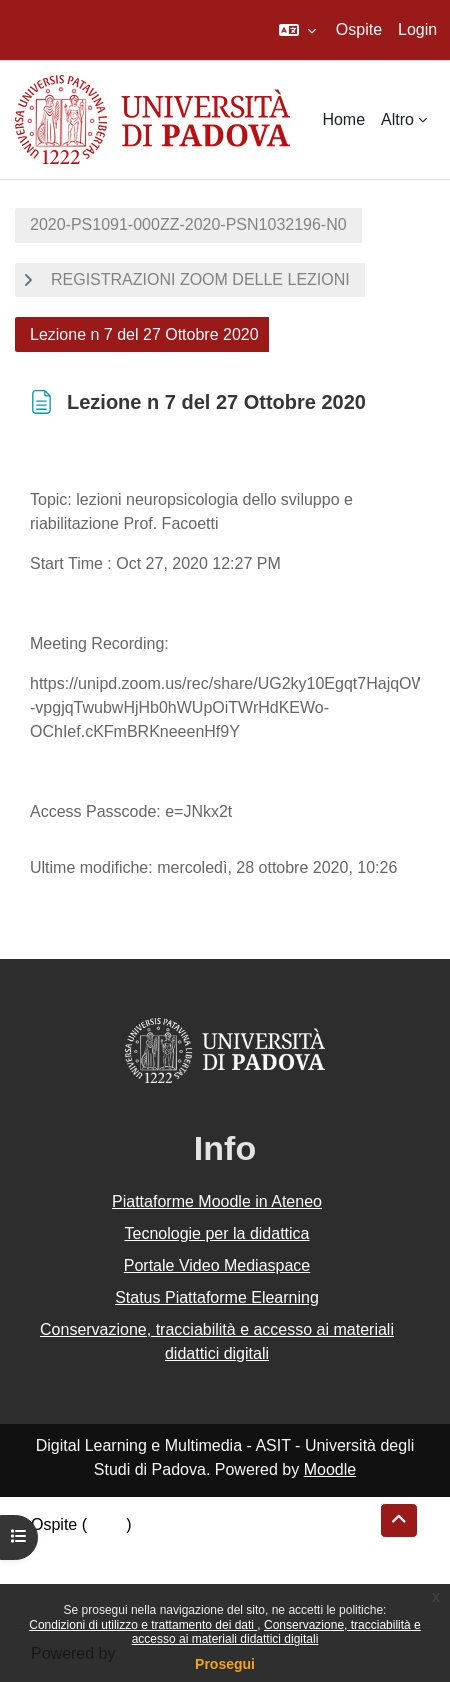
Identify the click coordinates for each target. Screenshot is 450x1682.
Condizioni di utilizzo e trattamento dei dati (143, 1625)
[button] (297, 30)
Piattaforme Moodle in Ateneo (217, 1201)
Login (417, 29)
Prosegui (225, 1664)
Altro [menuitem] (397, 119)
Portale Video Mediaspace (217, 1265)
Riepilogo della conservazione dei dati (165, 1548)
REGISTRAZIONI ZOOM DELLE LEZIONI (200, 279)
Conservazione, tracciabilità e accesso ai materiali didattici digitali (276, 1632)
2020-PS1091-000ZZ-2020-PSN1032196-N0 (188, 224)
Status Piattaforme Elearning (217, 1297)
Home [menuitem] (343, 119)
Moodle (330, 1469)
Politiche (61, 1572)
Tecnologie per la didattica (216, 1233)
